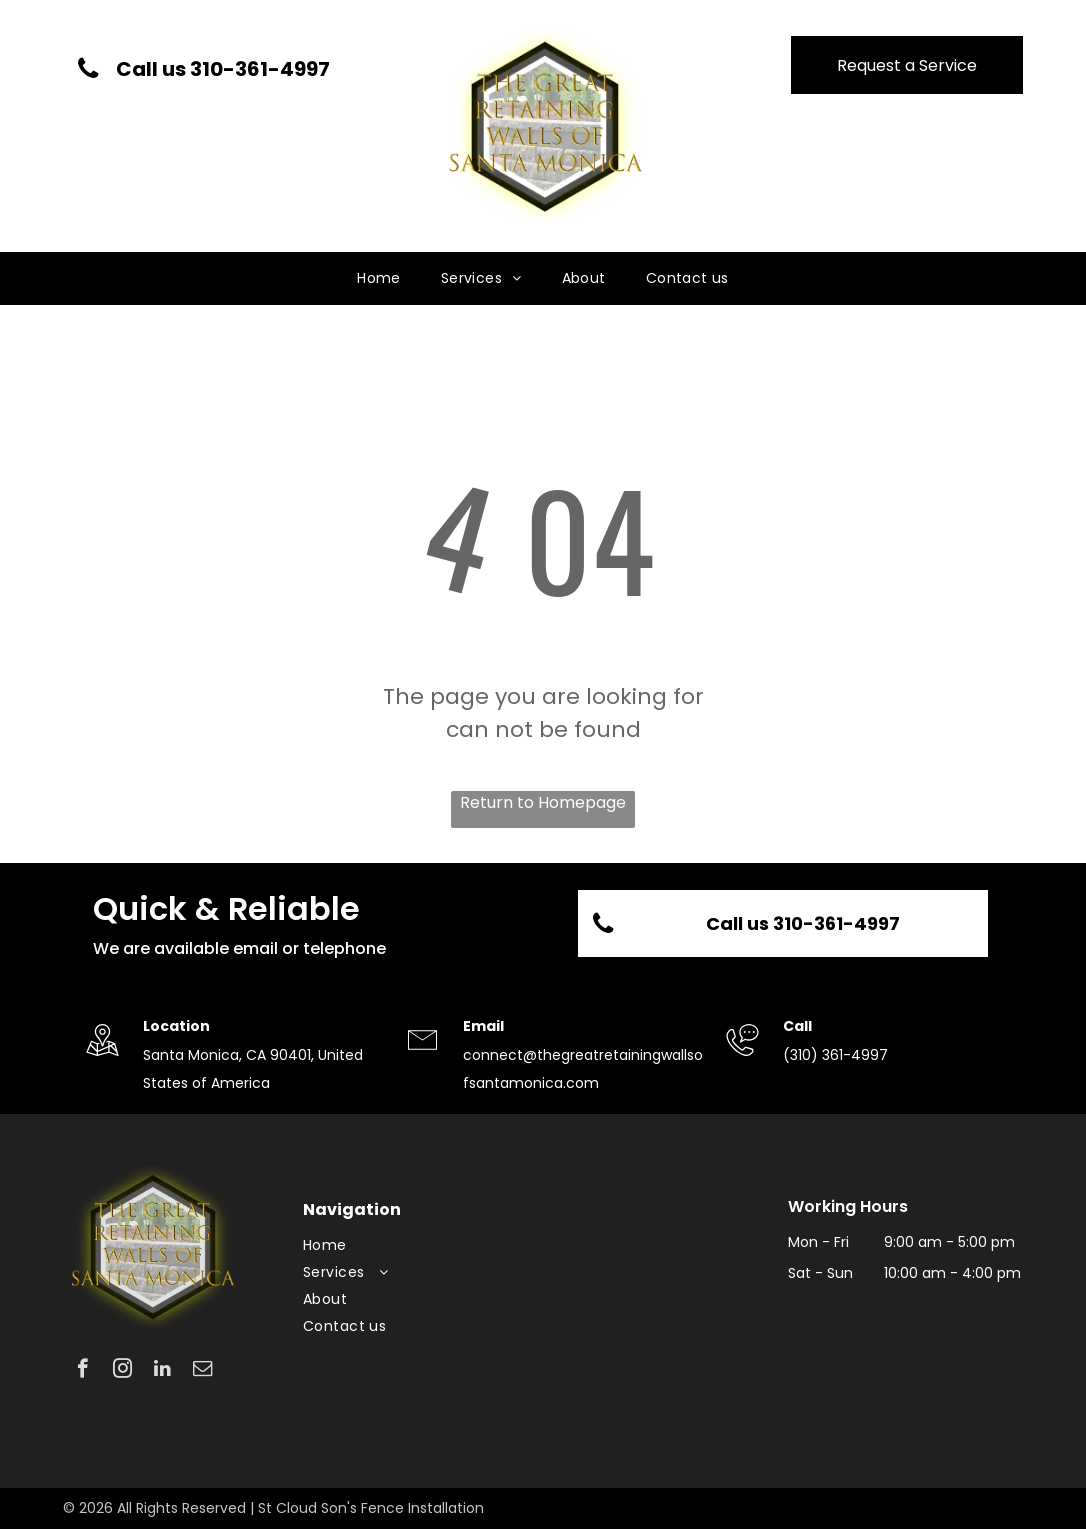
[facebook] (82, 1371)
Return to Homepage (543, 802)
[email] (202, 1371)
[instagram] (122, 1371)
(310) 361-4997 (835, 1055)
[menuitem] (379, 278)
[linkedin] (162, 1371)
